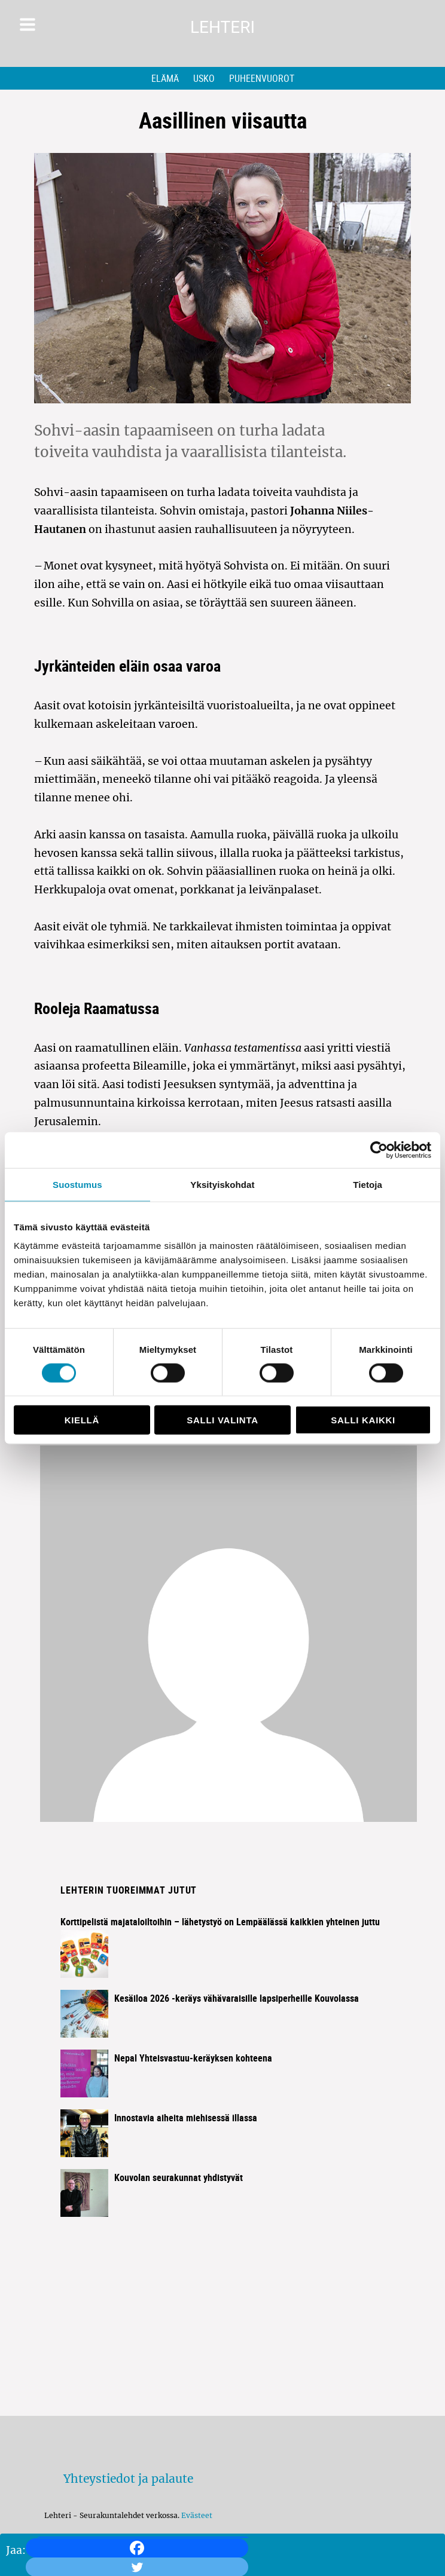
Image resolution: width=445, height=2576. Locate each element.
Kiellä (82, 1420)
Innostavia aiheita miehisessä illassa (185, 2117)
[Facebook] (137, 2547)
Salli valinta (222, 1420)
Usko (204, 78)
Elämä (165, 78)
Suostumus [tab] (77, 1184)
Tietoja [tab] (367, 1184)
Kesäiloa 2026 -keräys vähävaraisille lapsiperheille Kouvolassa (236, 1998)
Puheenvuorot (261, 78)
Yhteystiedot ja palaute (128, 2478)
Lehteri (222, 27)
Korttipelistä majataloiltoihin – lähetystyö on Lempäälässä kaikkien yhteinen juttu (220, 1921)
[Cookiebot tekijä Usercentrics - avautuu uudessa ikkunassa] (379, 1150)
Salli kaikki (363, 1420)
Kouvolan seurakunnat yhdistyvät (178, 2177)
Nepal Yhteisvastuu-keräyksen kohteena (193, 2058)
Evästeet (196, 2515)
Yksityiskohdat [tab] (222, 1184)
